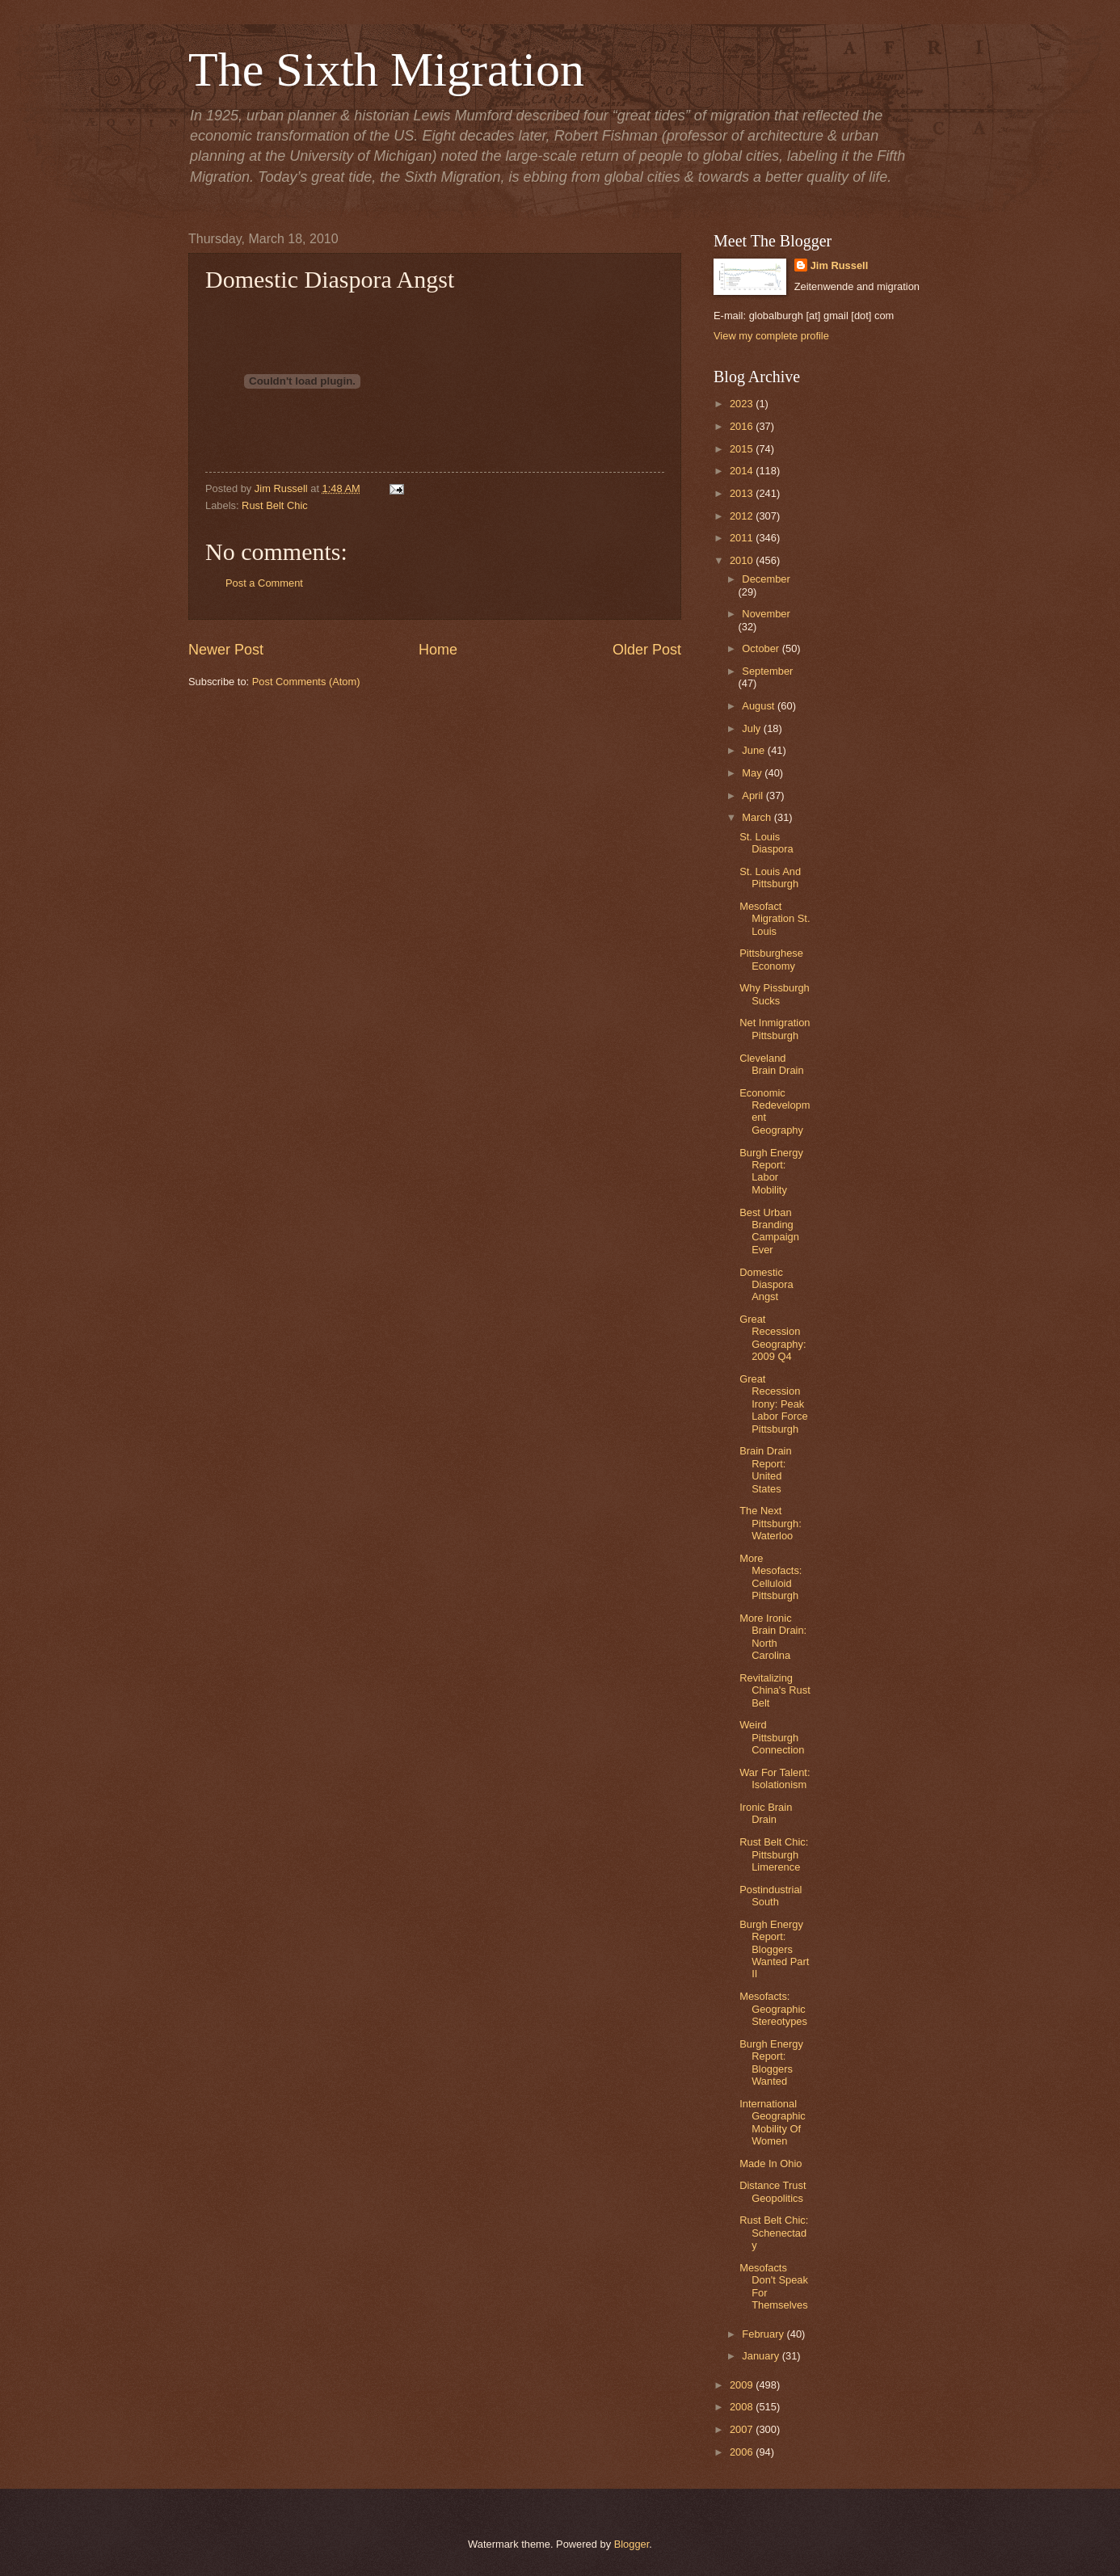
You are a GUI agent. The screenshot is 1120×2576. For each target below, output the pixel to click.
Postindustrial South (770, 1896)
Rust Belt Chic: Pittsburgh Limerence (773, 1854)
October (761, 648)
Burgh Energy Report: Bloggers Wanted (771, 2062)
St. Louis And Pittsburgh (770, 877)
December (765, 579)
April (753, 795)
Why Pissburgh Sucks (774, 994)
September (767, 671)
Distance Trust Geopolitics (772, 2191)
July (752, 728)
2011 (743, 538)
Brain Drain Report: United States (765, 1469)
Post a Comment (264, 583)
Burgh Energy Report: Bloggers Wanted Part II (774, 1949)
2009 (743, 2385)
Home (438, 650)
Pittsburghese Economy (771, 959)
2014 (743, 471)
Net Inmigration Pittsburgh (774, 1029)
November (765, 614)
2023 (743, 404)
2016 (743, 426)
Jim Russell (840, 265)
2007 (743, 2429)
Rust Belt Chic (275, 505)
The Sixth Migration (386, 69)
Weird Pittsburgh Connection (771, 1737)
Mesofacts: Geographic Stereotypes (773, 2008)
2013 (743, 493)
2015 (743, 449)
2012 (743, 516)
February (764, 2334)
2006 (743, 2452)
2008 (743, 2407)
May (753, 773)
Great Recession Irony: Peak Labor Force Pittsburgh (773, 1404)
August (759, 706)
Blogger (632, 2544)
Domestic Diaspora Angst (766, 1284)
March (757, 817)
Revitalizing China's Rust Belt (775, 1690)
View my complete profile (771, 336)
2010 (743, 560)
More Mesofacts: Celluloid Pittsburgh (770, 1577)
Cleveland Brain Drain (771, 1064)
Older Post (647, 650)
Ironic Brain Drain (765, 1813)
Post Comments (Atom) (306, 682)
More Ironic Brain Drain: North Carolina (772, 1636)
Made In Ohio (770, 2163)
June (755, 750)
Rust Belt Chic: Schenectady (773, 2232)
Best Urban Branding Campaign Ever (769, 1231)
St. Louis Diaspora (766, 843)
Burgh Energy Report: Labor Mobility (771, 1171)
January (761, 2356)
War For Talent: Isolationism (774, 1778)
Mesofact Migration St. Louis (774, 918)
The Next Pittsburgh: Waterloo (770, 1523)
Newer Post (225, 650)
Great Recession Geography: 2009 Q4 (772, 1337)
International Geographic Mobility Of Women (772, 2122)
